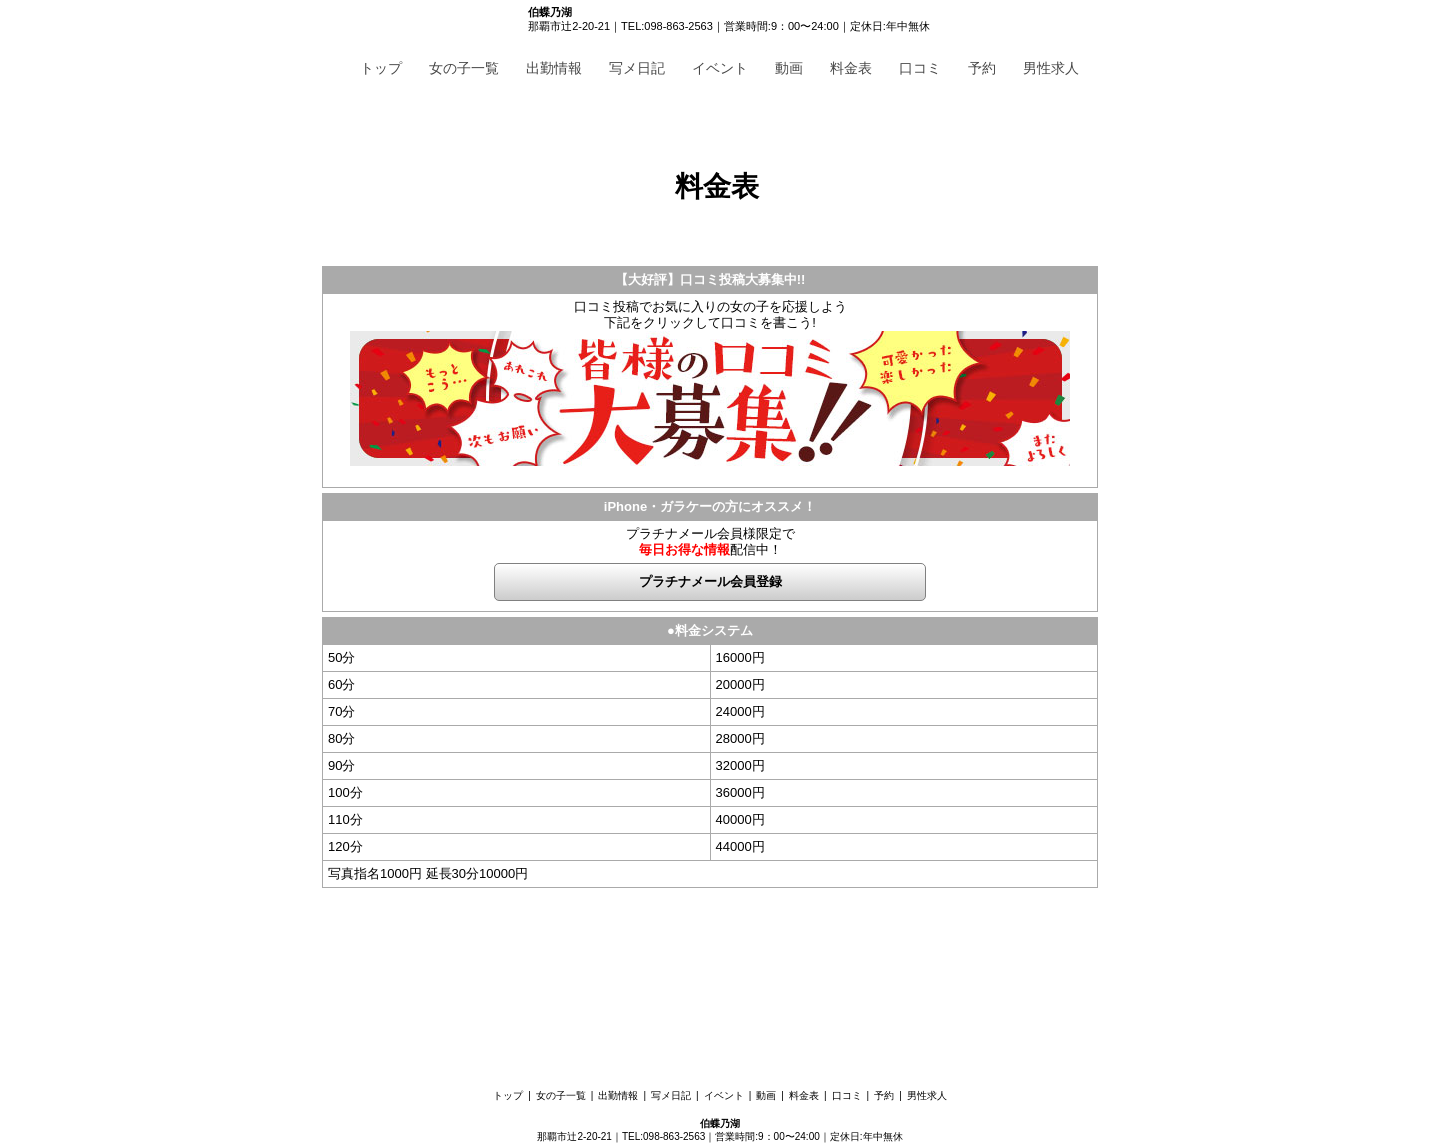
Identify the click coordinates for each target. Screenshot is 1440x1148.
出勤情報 (554, 68)
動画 (789, 68)
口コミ (920, 68)
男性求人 (1051, 68)
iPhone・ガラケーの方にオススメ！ (710, 506)
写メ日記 (637, 68)
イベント (720, 68)
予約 (982, 68)
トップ (381, 68)
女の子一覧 (464, 68)
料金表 (851, 68)
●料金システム (710, 630)
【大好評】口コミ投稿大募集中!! (710, 279)
